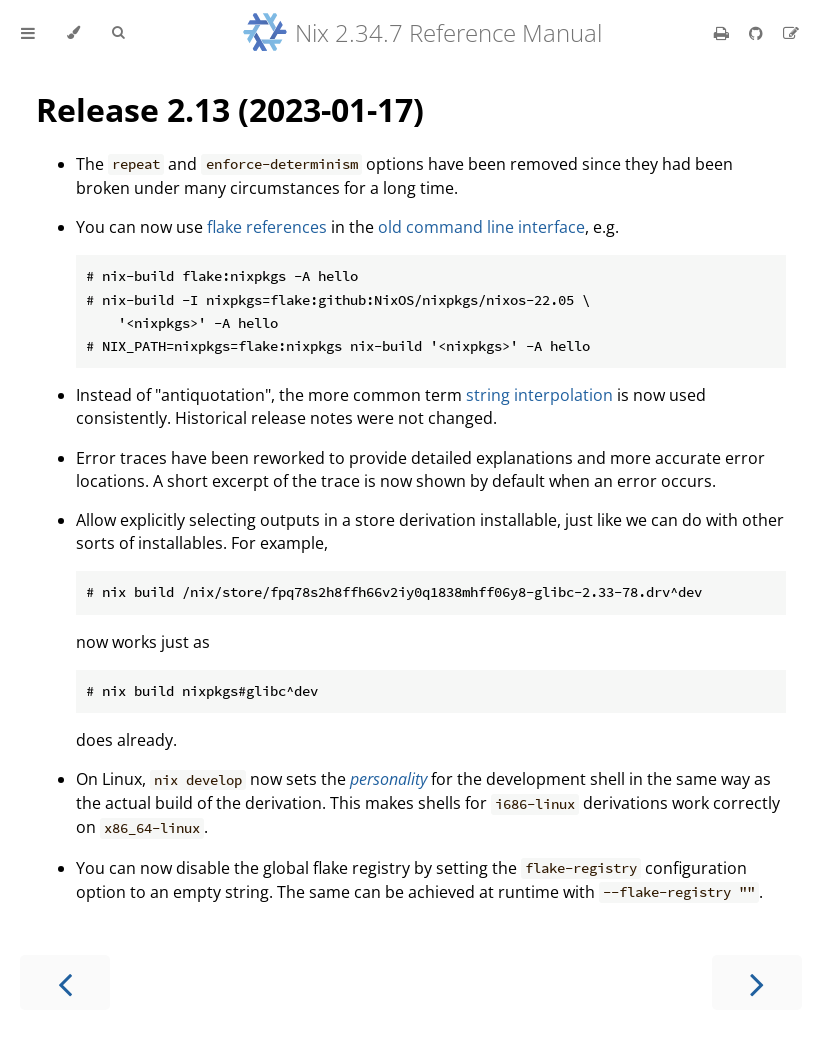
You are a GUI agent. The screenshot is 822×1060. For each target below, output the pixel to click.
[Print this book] (723, 33)
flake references (267, 227)
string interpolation (539, 395)
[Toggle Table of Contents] (28, 33)
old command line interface (481, 227)
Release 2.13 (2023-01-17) (230, 109)
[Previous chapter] (65, 982)
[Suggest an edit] (791, 33)
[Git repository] (758, 33)
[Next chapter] (757, 982)
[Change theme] (73, 33)
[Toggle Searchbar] (118, 33)
